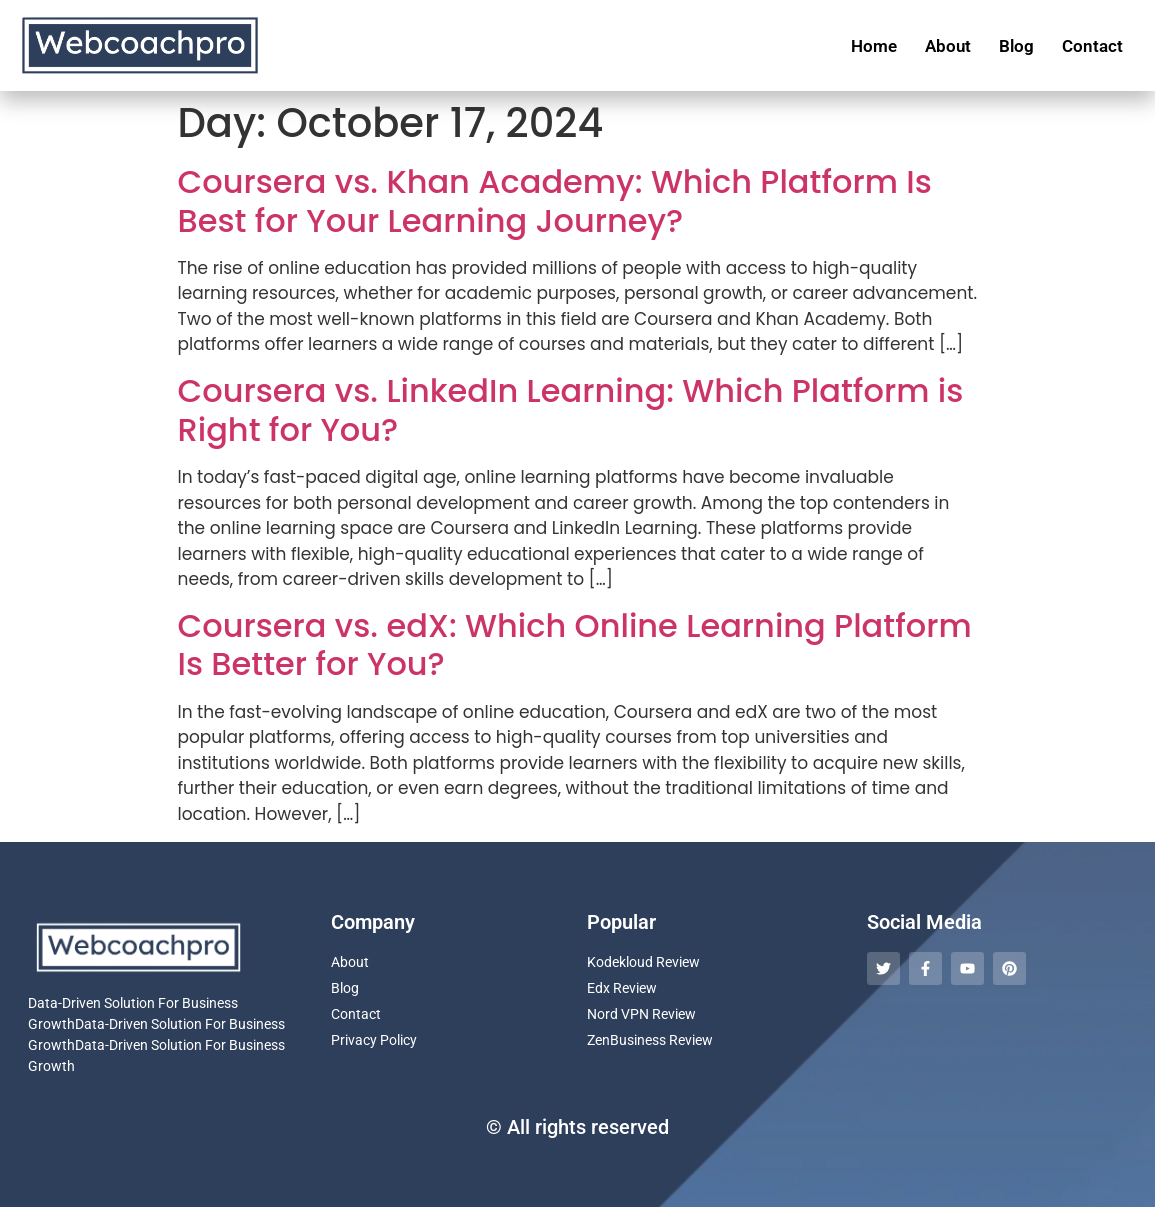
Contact (1092, 46)
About (948, 46)
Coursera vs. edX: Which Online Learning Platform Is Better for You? (575, 644)
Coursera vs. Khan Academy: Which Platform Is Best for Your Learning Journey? (555, 200)
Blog (1016, 46)
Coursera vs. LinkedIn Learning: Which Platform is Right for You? (571, 409)
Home (874, 46)
